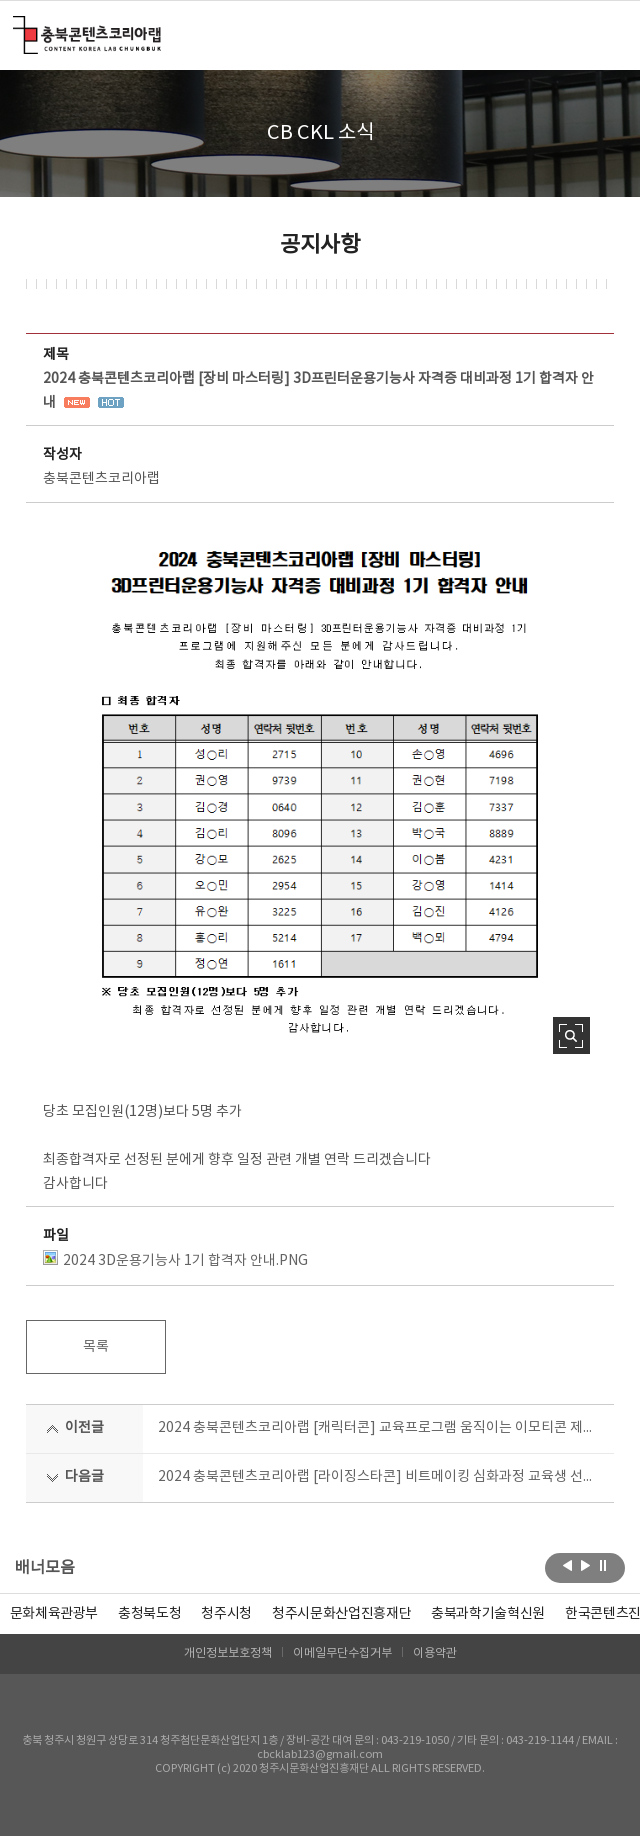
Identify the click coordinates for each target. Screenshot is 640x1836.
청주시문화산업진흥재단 (341, 1614)
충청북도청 (149, 1614)
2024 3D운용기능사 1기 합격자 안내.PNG (175, 1259)
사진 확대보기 (571, 1035)
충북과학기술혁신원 (488, 1614)
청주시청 (226, 1614)
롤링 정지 (603, 1566)
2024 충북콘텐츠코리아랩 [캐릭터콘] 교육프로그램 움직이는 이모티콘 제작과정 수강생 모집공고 (379, 1428)
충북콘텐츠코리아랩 (17, 27)
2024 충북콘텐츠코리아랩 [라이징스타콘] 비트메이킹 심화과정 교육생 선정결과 (379, 1477)
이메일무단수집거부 (342, 1653)
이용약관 (435, 1653)
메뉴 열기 (601, 34)
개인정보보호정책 (228, 1653)
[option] (149, 1614)
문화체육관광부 (54, 1614)
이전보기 (567, 1566)
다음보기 (585, 1566)
